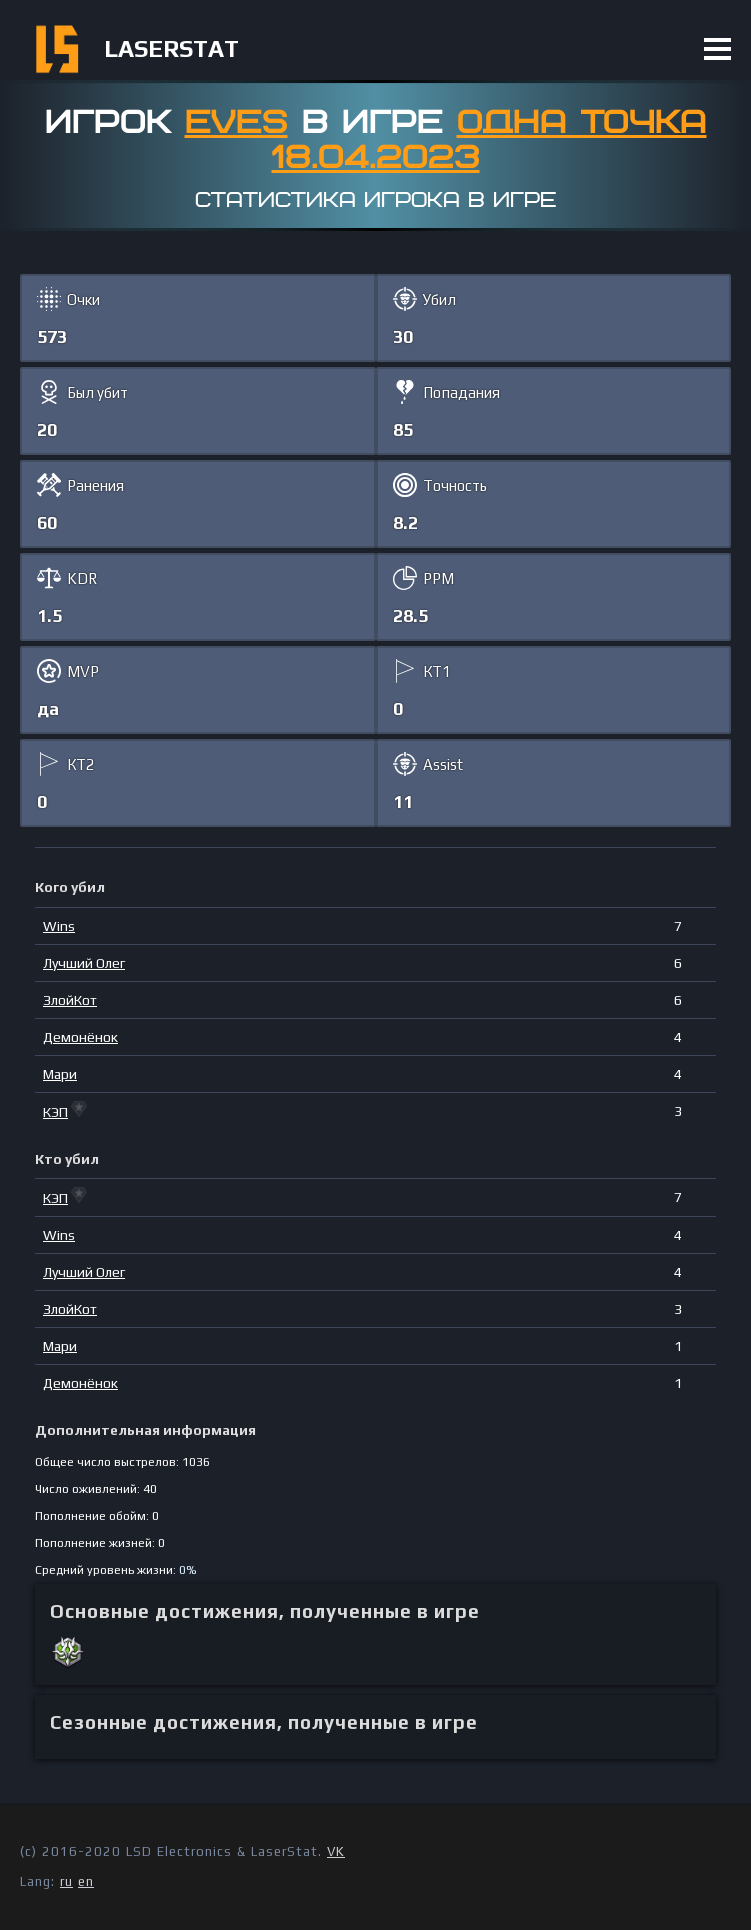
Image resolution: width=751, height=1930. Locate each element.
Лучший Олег (84, 963)
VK (336, 1851)
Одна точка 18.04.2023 (489, 140)
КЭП (55, 1112)
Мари (60, 1074)
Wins (59, 926)
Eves (236, 123)
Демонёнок (80, 1037)
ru (66, 1881)
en (86, 1881)
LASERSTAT (171, 48)
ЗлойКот (70, 1000)
